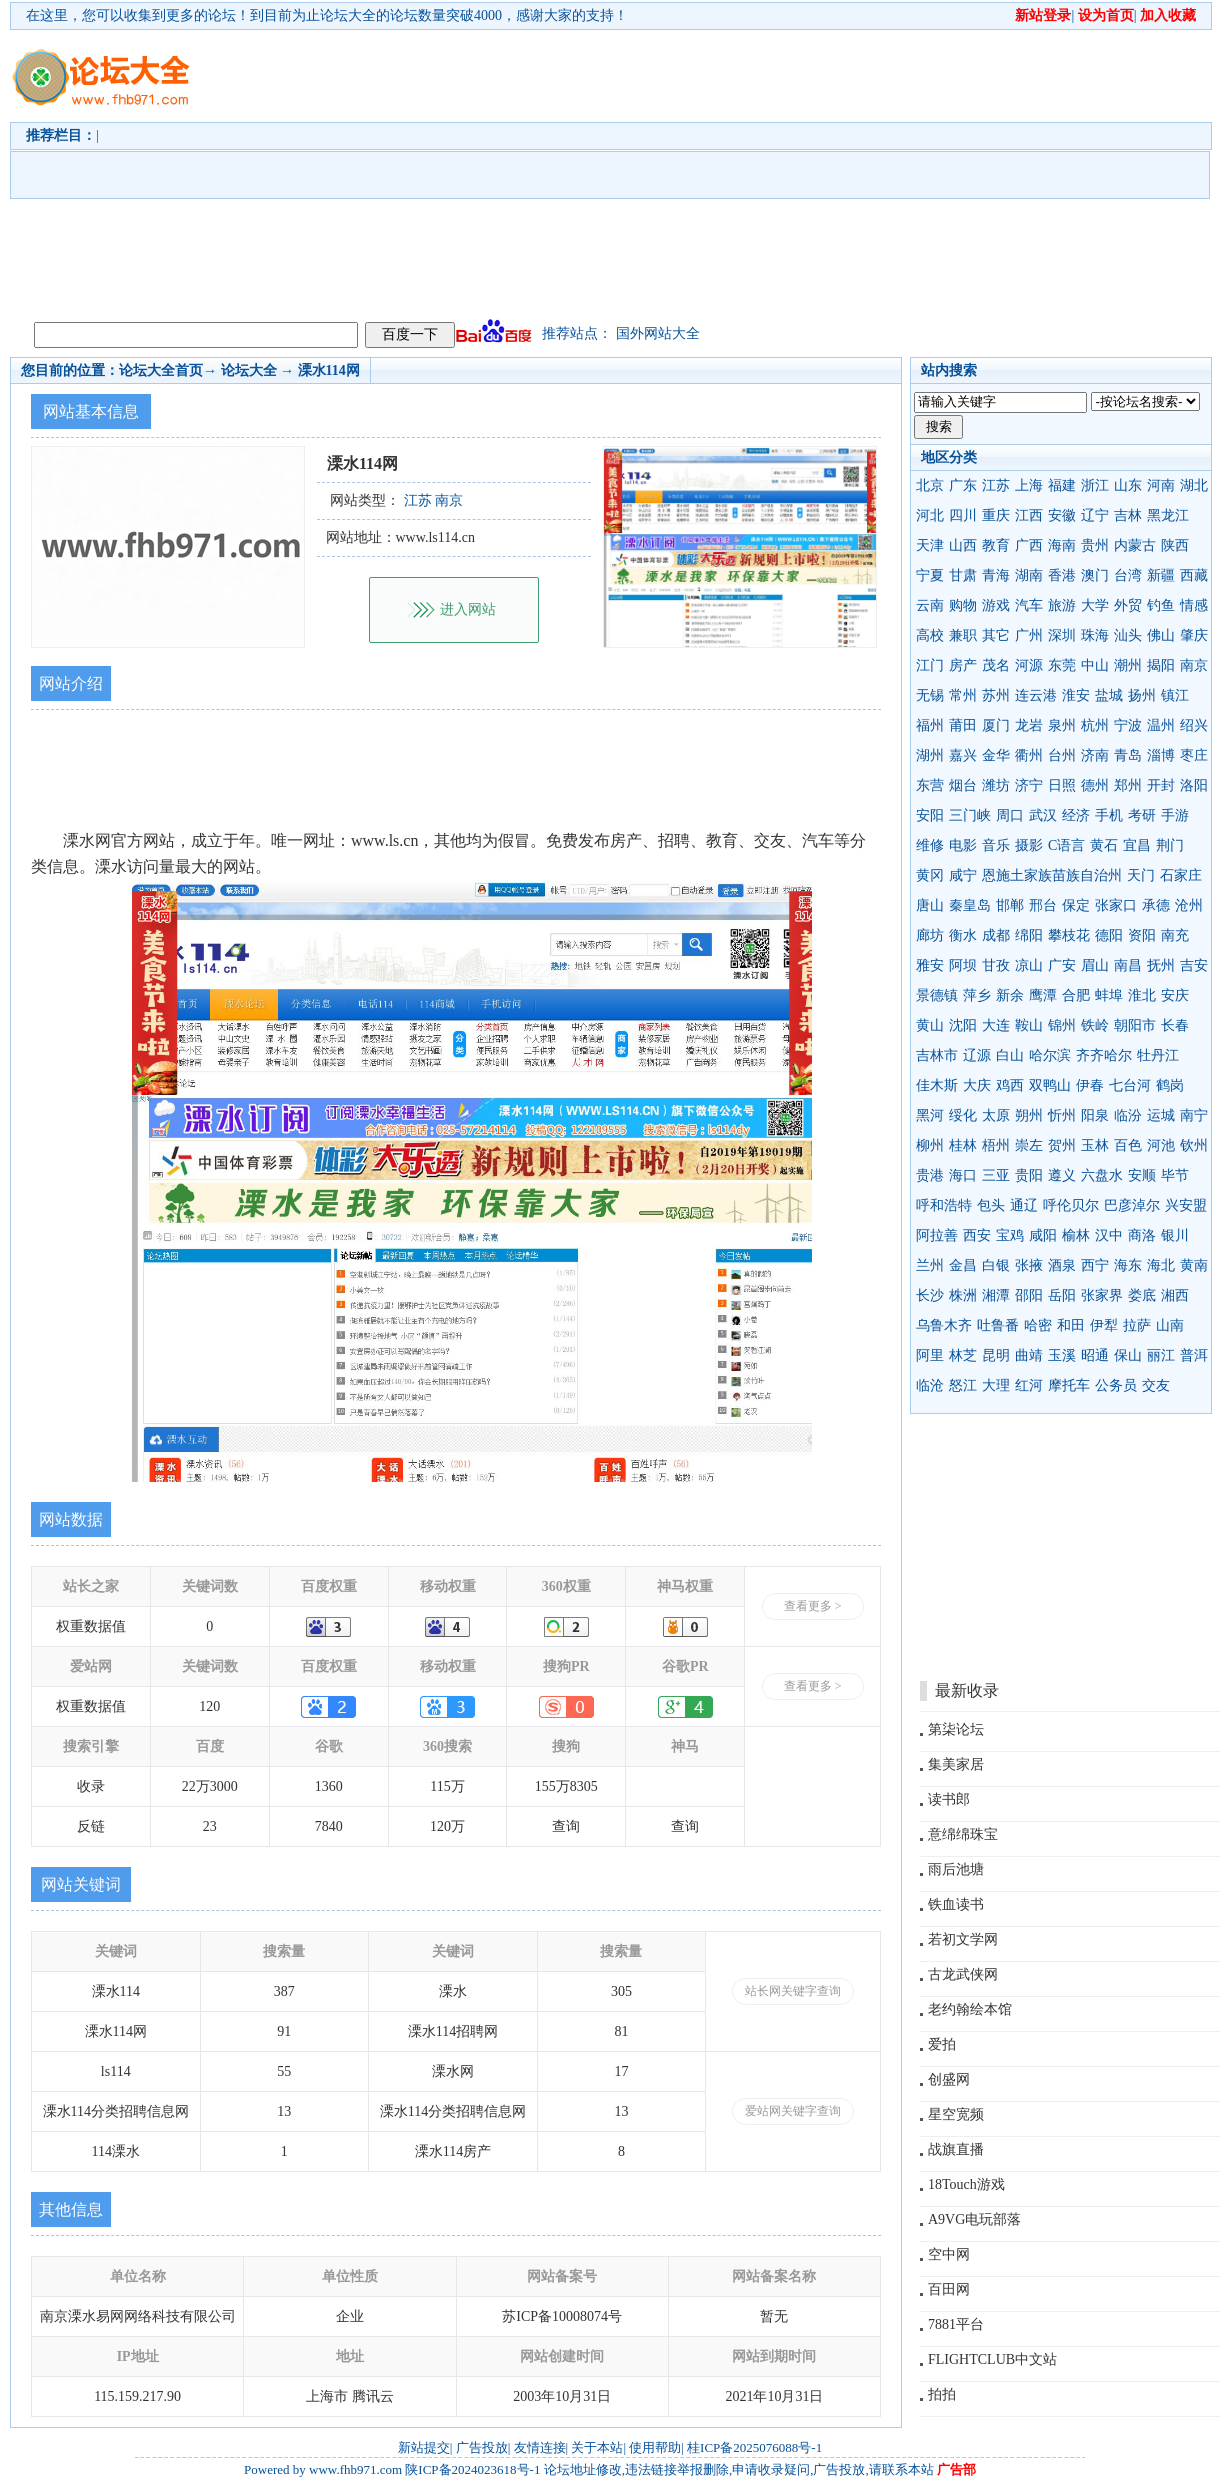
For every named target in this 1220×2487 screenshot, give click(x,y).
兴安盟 (1186, 1205)
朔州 (1029, 1115)
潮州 (1128, 665)
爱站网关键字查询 (793, 2111)
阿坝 (963, 965)
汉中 (1109, 1235)
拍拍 (942, 2394)
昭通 (1095, 1355)
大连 (996, 1025)
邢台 (1043, 905)
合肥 (1076, 995)
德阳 (1109, 935)
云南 (930, 605)
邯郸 (1010, 905)
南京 (1194, 665)
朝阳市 (1135, 1025)
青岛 (1128, 755)
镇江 (1175, 695)
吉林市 (937, 1055)
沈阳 (963, 1025)
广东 (963, 485)
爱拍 (942, 2044)
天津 (930, 545)
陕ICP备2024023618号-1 (472, 2469)
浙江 (1095, 485)
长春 (1175, 1025)
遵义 (1062, 1175)
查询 (566, 1826)
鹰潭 (1043, 995)
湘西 (1175, 1295)
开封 (1161, 785)
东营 (930, 785)
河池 (1161, 1145)
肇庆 (1194, 635)
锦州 (1062, 1025)
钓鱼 (1161, 605)
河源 (1029, 665)
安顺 (1142, 1175)
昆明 (996, 1355)
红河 (1029, 1385)
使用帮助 (655, 2447)
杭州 (1095, 725)
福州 (930, 725)
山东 (1128, 485)
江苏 (996, 485)
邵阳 (1029, 1295)
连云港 (1036, 695)
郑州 (1128, 785)
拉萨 (1137, 1325)
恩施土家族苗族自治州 (1052, 875)
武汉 (1043, 815)
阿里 (930, 1355)
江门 (930, 665)
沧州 (1189, 905)
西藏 (1194, 575)
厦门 (996, 725)
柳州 (930, 1145)
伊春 (1090, 1085)
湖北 (1194, 485)
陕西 (1175, 545)
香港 (1062, 575)
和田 (1071, 1325)
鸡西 (1010, 1085)
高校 (930, 635)
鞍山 (1029, 1025)
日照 (1062, 785)
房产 (963, 665)
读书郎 (949, 1799)
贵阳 (1029, 1175)
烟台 (963, 785)
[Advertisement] (632, 171)
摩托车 (1069, 1385)
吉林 (1128, 515)
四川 (963, 515)
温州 (1161, 725)
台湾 (1128, 575)
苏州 (996, 695)
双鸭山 (1050, 1085)
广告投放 (482, 2447)
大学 (1095, 605)
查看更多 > (813, 1606)
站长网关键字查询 (793, 1991)
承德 (1156, 905)
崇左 (1029, 1145)
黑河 (930, 1115)
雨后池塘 (956, 1869)
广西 (1029, 545)
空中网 (949, 2254)
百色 (1128, 1145)
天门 (1141, 875)
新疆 (1161, 575)
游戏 (996, 605)
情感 (1194, 605)
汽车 (1029, 605)
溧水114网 (329, 370)
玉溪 (1062, 1355)
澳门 (1095, 575)
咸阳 (1043, 1235)
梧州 (996, 1145)
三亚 (996, 1175)
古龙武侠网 (963, 1974)
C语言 (1066, 845)
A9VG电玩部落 (974, 2219)
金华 (996, 755)
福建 (1062, 485)
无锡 (930, 695)
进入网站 (468, 609)
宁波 (1128, 725)
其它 (996, 635)
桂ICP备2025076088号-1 (754, 2447)
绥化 (963, 1115)
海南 (1062, 545)
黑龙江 (1168, 515)
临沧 (930, 1385)
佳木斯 (937, 1085)
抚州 (1161, 965)
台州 (1062, 755)
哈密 (1038, 1325)
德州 (1095, 785)
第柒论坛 (956, 1729)
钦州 (1194, 1145)
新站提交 (424, 2447)
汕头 (1128, 635)
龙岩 (1029, 725)
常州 (963, 695)
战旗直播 (956, 2149)
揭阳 (1161, 665)
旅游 (1062, 605)
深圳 (1062, 635)
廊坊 (930, 935)
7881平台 (956, 2324)
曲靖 (1029, 1355)
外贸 (1128, 605)
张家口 (1116, 905)
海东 (1128, 1265)
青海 (996, 575)
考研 (1142, 815)
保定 (1076, 905)
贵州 (1095, 545)
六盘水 (1102, 1175)
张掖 (1029, 1265)
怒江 (963, 1385)
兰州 (930, 1265)
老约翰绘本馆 (970, 2009)
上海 (1029, 485)
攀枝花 (1069, 935)
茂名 (996, 665)
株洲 (963, 1295)
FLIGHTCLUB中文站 (992, 2359)
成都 (996, 935)
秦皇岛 (970, 905)
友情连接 (540, 2447)
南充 (1175, 935)
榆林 (1076, 1235)
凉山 (1029, 965)
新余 (1010, 995)
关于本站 (597, 2447)
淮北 (1142, 995)
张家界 (1102, 1295)
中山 (1095, 665)
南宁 (1194, 1115)
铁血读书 (956, 1904)
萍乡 (977, 995)
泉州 (1062, 725)
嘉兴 (963, 755)
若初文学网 (963, 1939)
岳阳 (1062, 1295)
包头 (991, 1205)
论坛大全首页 (161, 370)
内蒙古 (1135, 545)
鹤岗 (1170, 1085)
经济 (1076, 815)
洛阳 (1194, 785)
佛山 (1161, 635)
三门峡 (970, 815)
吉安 (1194, 965)
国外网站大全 (658, 333)
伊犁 (1104, 1325)
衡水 (963, 935)
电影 (963, 845)
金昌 (963, 1265)
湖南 (1029, 575)
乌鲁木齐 (944, 1325)
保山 (1128, 1355)
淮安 (1076, 695)
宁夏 (930, 575)
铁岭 (1095, 1025)
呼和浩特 (944, 1205)
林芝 (963, 1355)
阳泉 (1095, 1115)
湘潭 (996, 1295)
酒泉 (1062, 1265)
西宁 (1095, 1265)
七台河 (1130, 1085)
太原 (996, 1115)
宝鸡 (1010, 1235)
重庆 (996, 515)
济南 (1095, 755)
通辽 (1024, 1205)
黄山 (930, 1025)
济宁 (1029, 785)
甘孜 (996, 965)
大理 (996, 1385)
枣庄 (1194, 755)
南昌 (1128, 965)
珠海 (1095, 635)
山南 (1170, 1325)
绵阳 (1029, 935)
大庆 (977, 1085)
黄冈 (930, 875)
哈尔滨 (1050, 1055)
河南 (1161, 485)
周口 (1010, 815)
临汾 (1128, 1115)
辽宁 (1095, 515)
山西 (963, 545)
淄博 (1161, 755)
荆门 (1170, 845)
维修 (930, 845)
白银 (996, 1265)
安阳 (930, 815)
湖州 (930, 755)
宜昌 (1137, 845)
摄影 (1029, 845)
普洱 (1194, 1355)
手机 (1109, 815)
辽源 (977, 1055)
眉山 (1095, 965)
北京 (930, 485)
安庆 (1175, 995)
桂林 (963, 1145)
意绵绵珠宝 (963, 1834)
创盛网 (949, 2079)
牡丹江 (1158, 1055)
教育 (996, 545)
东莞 (1062, 665)
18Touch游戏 (966, 2184)
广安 (1062, 965)
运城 (1161, 1115)
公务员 (1116, 1385)
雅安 (930, 965)
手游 (1175, 815)
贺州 (1062, 1145)
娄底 (1142, 1295)
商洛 (1142, 1235)
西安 (977, 1235)
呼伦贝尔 (1071, 1205)
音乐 (996, 845)
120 (209, 1706)
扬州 (1142, 695)
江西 (1029, 515)
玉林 (1095, 1145)
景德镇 (937, 995)
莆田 (963, 725)
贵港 (930, 1175)
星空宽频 (956, 2114)
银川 (1175, 1235)
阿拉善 (937, 1235)
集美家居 (956, 1764)
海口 (963, 1175)
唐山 (930, 905)
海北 (1161, 1265)
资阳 (1142, 935)
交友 (1156, 1385)
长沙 (930, 1295)
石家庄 (1181, 875)
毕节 (1175, 1175)
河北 (930, 515)
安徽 (1062, 515)
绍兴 (1194, 725)
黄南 (1194, 1265)
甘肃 (963, 575)
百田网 (949, 2289)
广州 (1029, 635)
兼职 (963, 635)
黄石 (1104, 845)
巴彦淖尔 (1132, 1205)
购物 (963, 605)
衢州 (1029, 755)
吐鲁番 (998, 1325)
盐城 (1109, 695)
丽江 (1161, 1355)
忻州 (1062, 1115)
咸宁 (963, 875)
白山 (1010, 1055)
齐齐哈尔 (1104, 1055)
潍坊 (996, 785)
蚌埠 (1109, 995)
